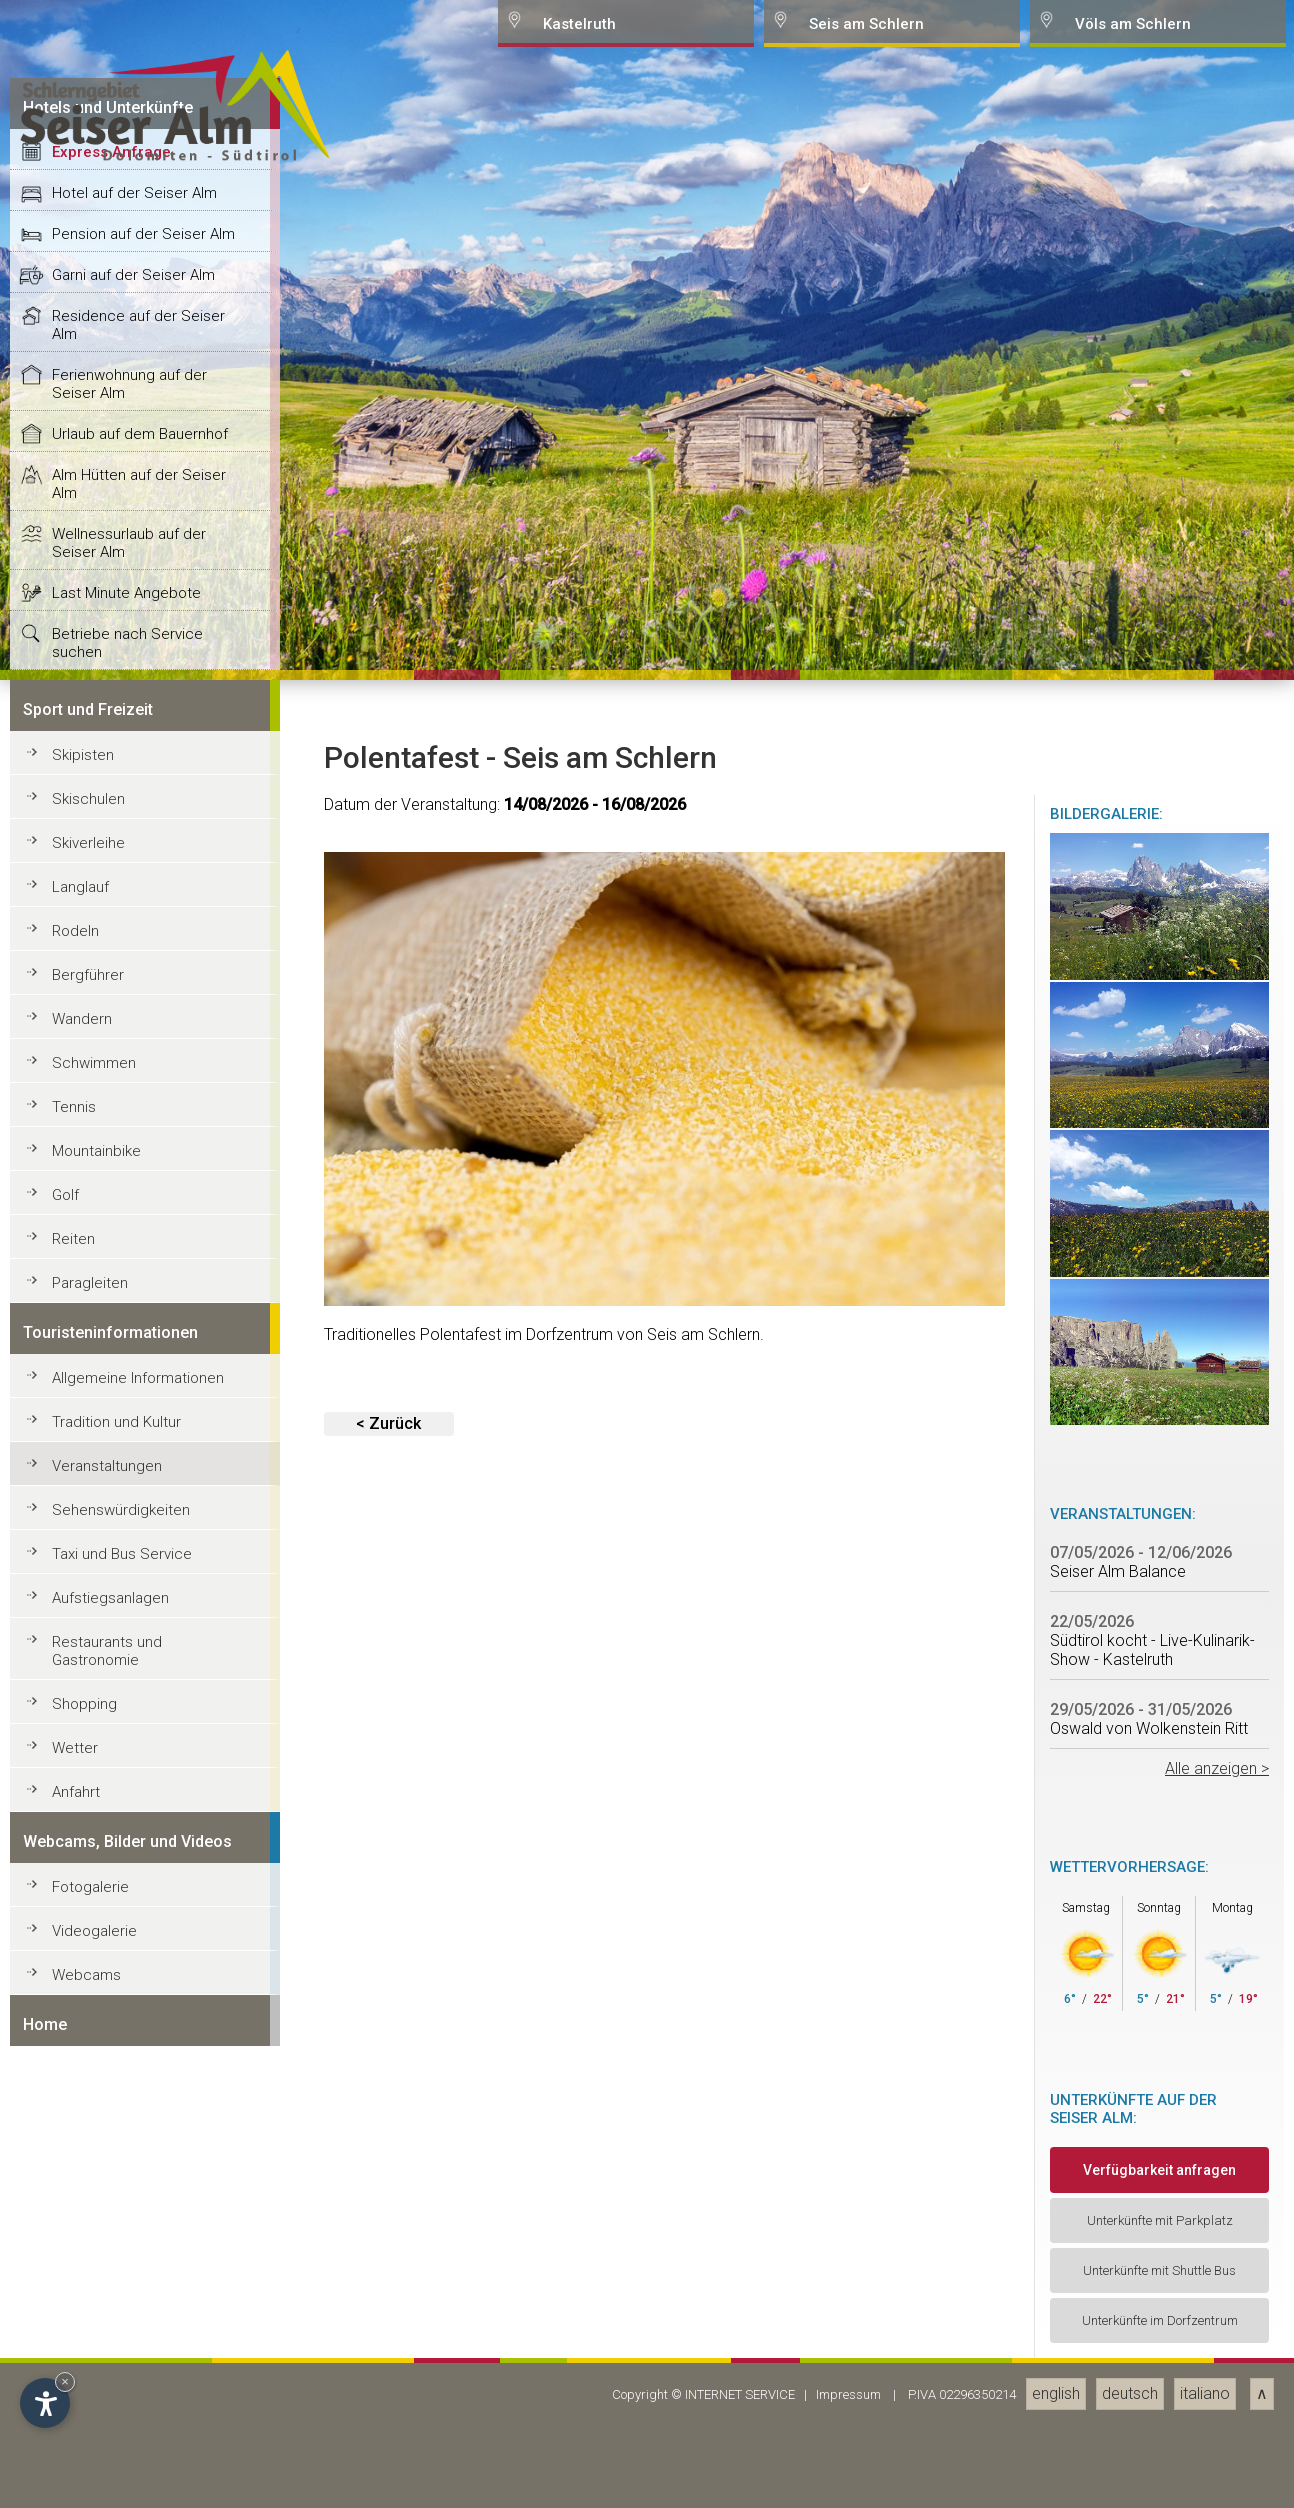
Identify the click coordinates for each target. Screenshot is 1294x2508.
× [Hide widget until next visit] (65, 2381)
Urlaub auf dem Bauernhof (140, 1760)
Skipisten (83, 2081)
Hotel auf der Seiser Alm (134, 1519)
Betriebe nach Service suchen (127, 1969)
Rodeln (75, 2257)
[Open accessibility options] (45, 2403)
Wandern (82, 2345)
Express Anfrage (111, 1478)
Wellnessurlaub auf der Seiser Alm (129, 1869)
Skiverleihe (88, 2169)
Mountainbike (96, 2477)
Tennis (74, 2433)
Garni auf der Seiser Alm (133, 1601)
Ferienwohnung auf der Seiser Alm (129, 1710)
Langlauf (80, 2213)
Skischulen (88, 2125)
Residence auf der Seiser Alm (138, 1651)
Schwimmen (94, 2389)
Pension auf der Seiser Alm (143, 1560)
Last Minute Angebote (126, 1919)
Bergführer (88, 2301)
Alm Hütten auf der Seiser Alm (139, 1810)
